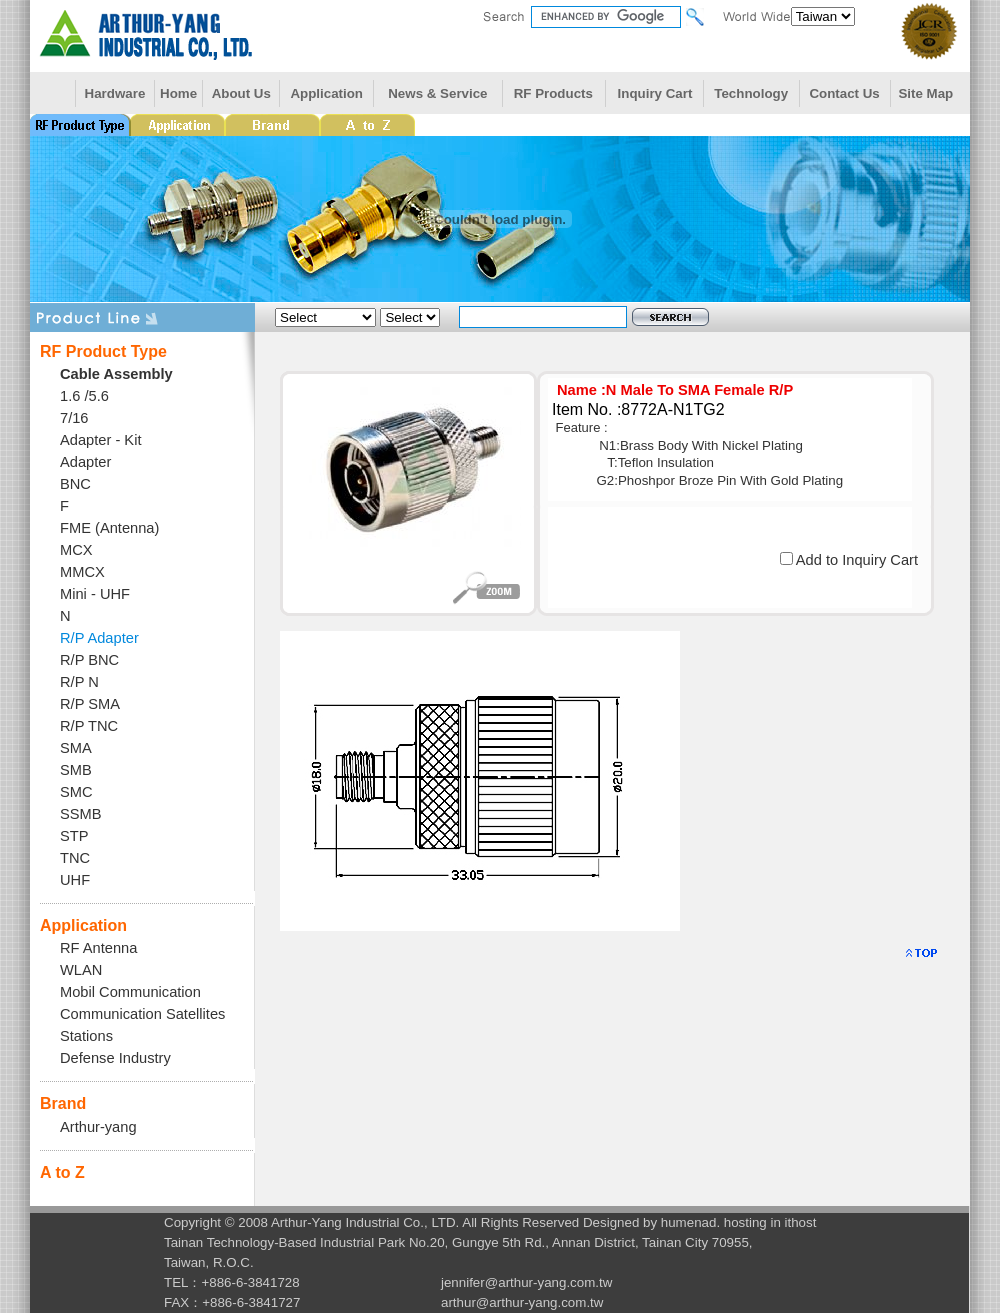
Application (326, 93)
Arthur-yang (98, 1127)
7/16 (74, 418)
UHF (75, 880)
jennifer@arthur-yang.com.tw (526, 1282)
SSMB (81, 814)
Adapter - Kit (100, 440)
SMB (76, 770)
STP (74, 836)
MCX (76, 550)
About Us (241, 93)
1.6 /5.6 (84, 396)
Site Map (925, 93)
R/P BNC (89, 660)
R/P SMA (90, 704)
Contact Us (844, 93)
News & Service (437, 93)
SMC (76, 792)
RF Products (553, 93)
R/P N (79, 682)
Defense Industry (115, 1058)
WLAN (81, 970)
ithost (801, 1222)
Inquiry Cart (655, 93)
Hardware (115, 93)
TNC (75, 858)
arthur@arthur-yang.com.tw (522, 1302)
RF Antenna (98, 948)
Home (178, 93)
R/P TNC (89, 726)
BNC (75, 484)
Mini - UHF (95, 594)
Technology (751, 93)
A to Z (62, 1172)
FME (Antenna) (109, 528)
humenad (689, 1222)
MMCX (82, 572)
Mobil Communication (130, 992)
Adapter (85, 462)
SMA (76, 748)
